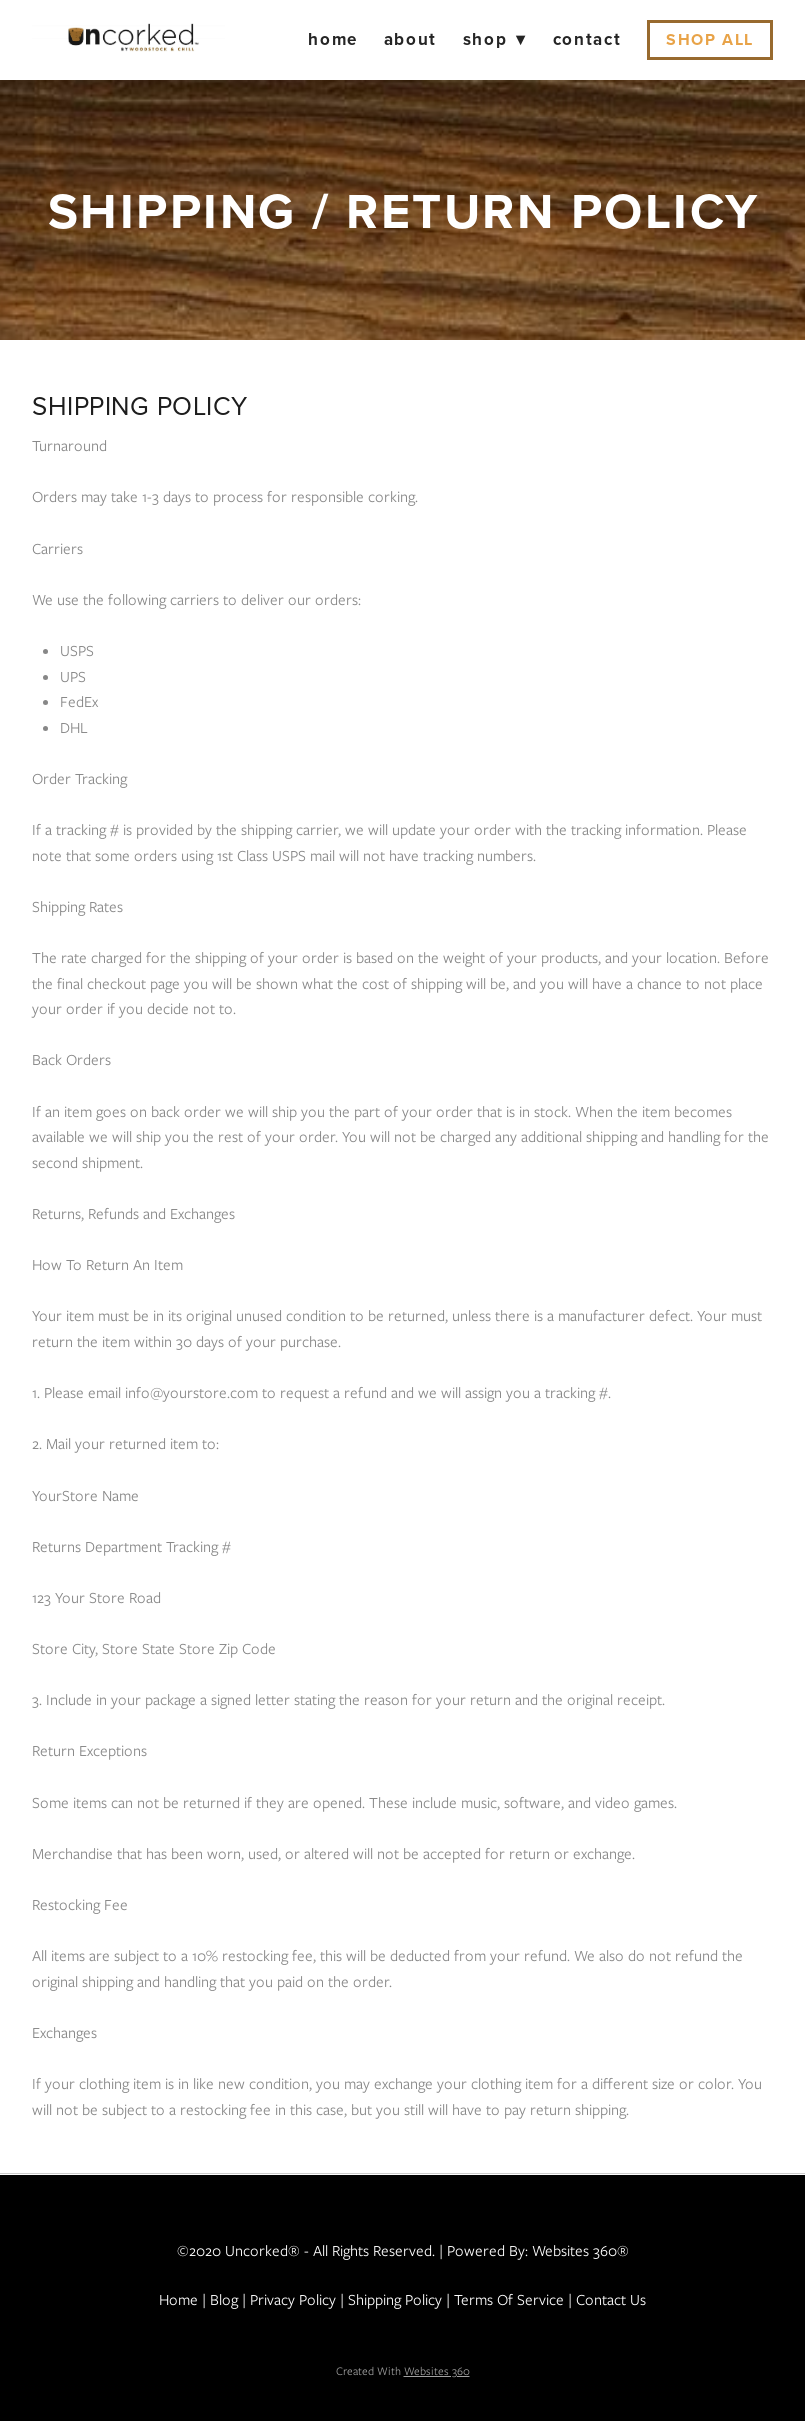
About (411, 39)
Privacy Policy (293, 2300)
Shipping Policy (395, 2300)
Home (333, 39)
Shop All (710, 39)
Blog (224, 2300)
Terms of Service (509, 2300)
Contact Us (611, 2300)
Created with (403, 2371)
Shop (495, 39)
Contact (587, 39)
